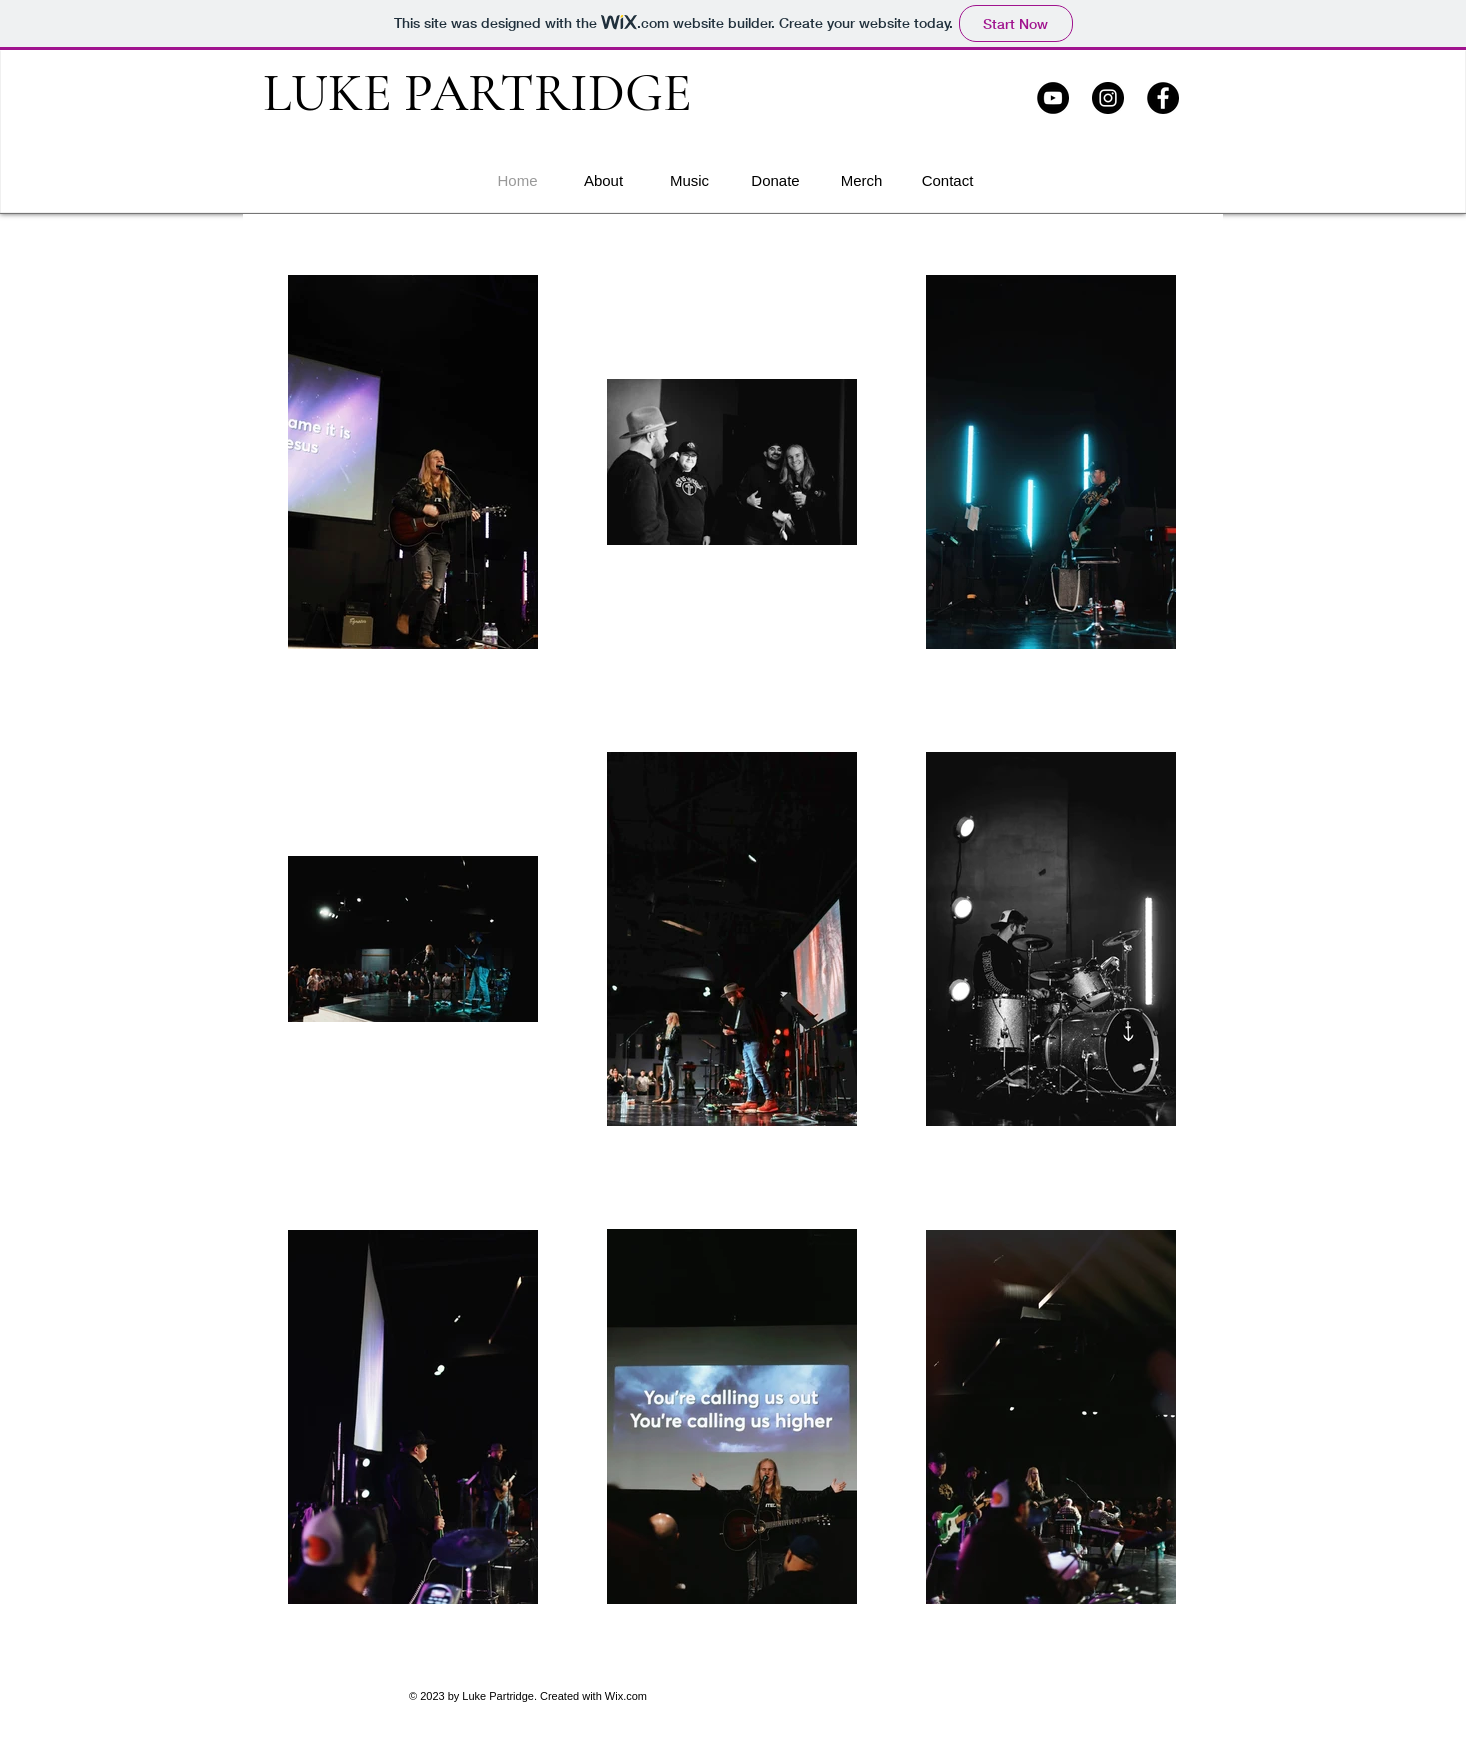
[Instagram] (1108, 98)
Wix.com (626, 1696)
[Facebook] (1163, 98)
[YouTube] (1053, 98)
